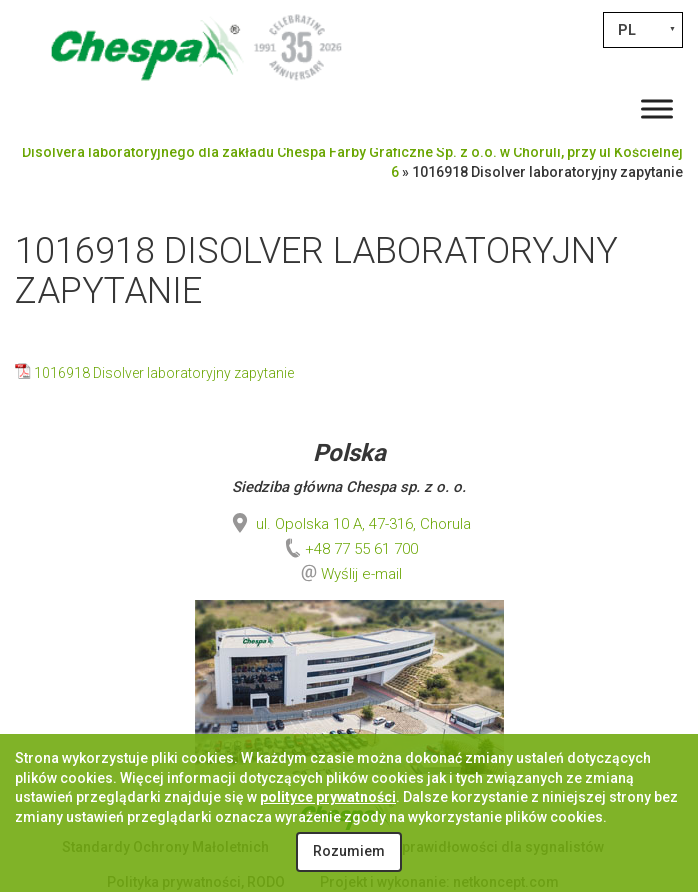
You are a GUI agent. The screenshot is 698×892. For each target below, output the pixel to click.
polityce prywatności (328, 797)
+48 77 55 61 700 (349, 549)
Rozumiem (349, 851)
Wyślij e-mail (361, 574)
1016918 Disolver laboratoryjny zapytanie (164, 373)
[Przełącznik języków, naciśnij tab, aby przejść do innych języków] (643, 30)
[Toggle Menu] (657, 108)
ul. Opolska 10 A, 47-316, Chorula (349, 524)
